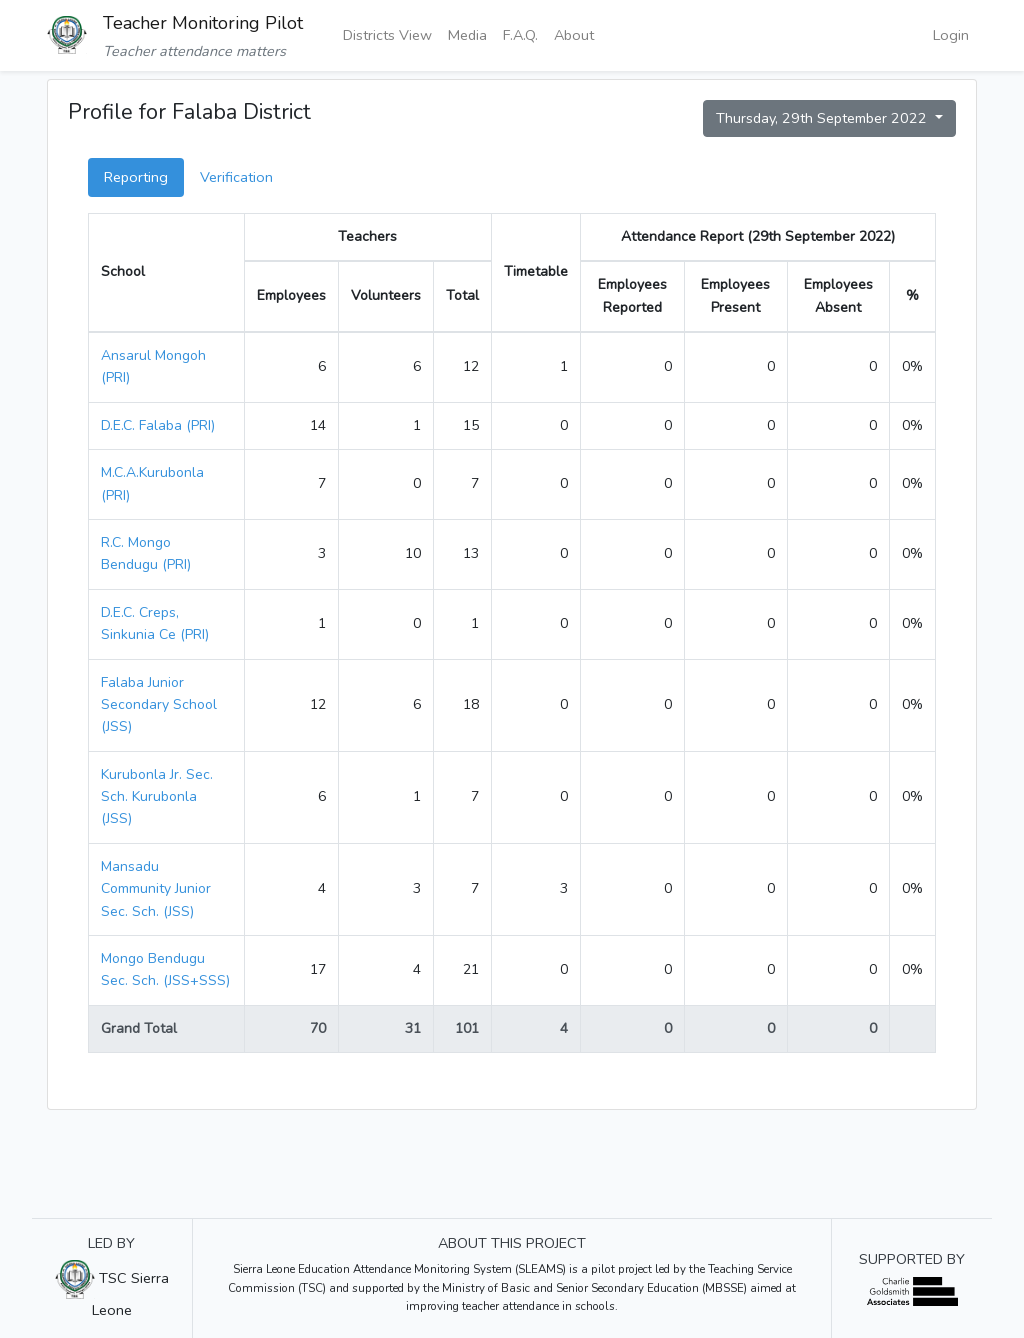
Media (467, 35)
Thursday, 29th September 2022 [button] (823, 118)
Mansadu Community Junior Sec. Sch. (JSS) (156, 889)
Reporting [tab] (136, 177)
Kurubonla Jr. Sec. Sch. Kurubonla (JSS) (157, 797)
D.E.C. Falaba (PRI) (158, 425)
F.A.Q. (520, 35)
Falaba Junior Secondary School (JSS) (159, 705)
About (574, 35)
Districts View (387, 35)
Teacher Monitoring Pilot (203, 23)
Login (951, 35)
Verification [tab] (236, 177)
